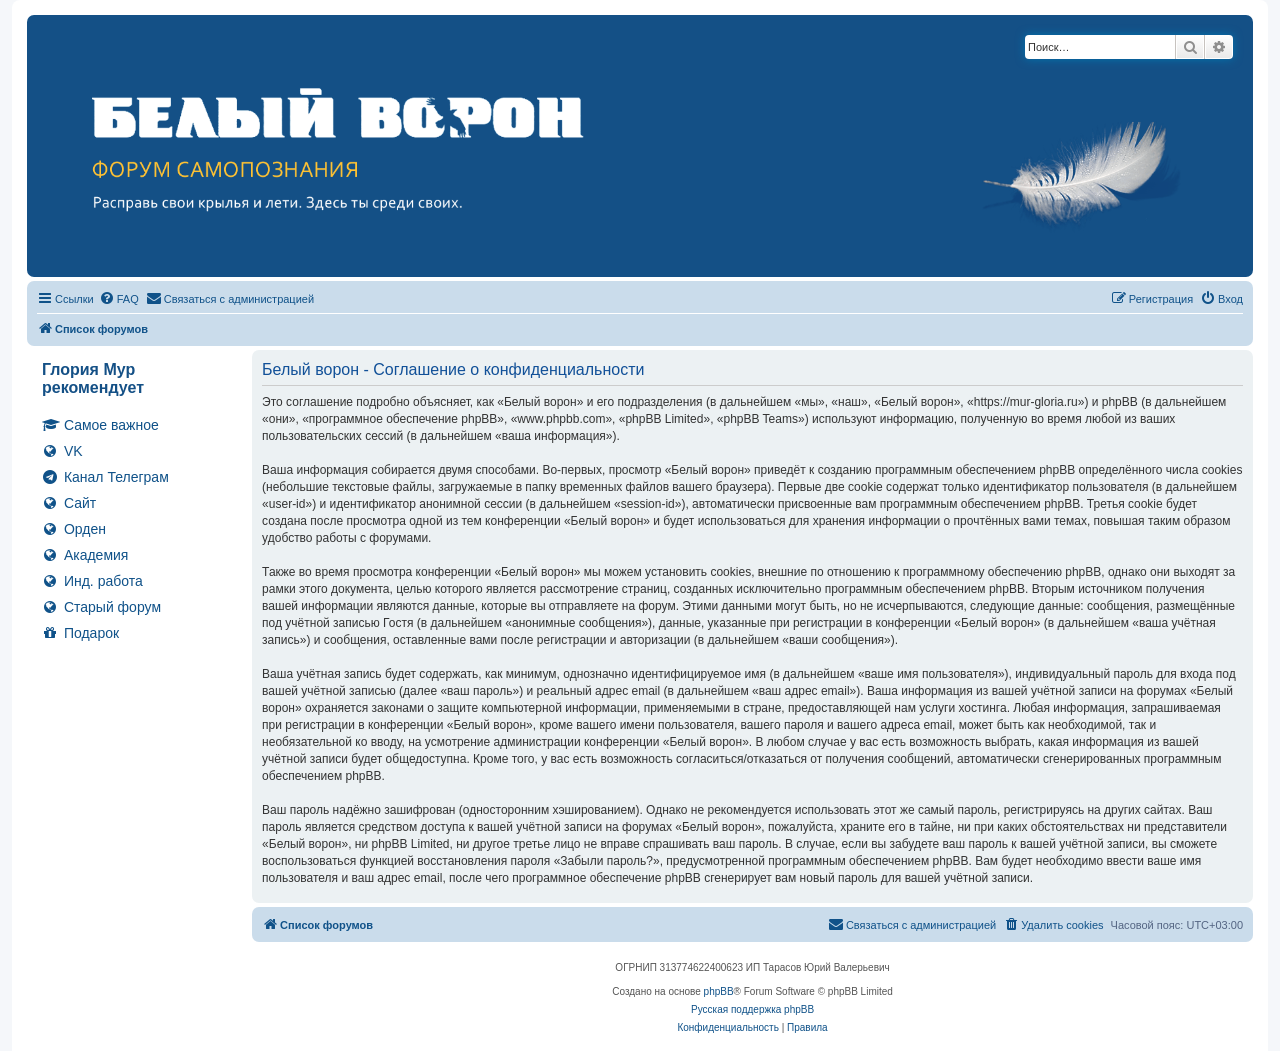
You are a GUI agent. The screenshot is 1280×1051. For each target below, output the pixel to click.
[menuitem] (119, 299)
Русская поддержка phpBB (752, 1009)
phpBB (719, 991)
